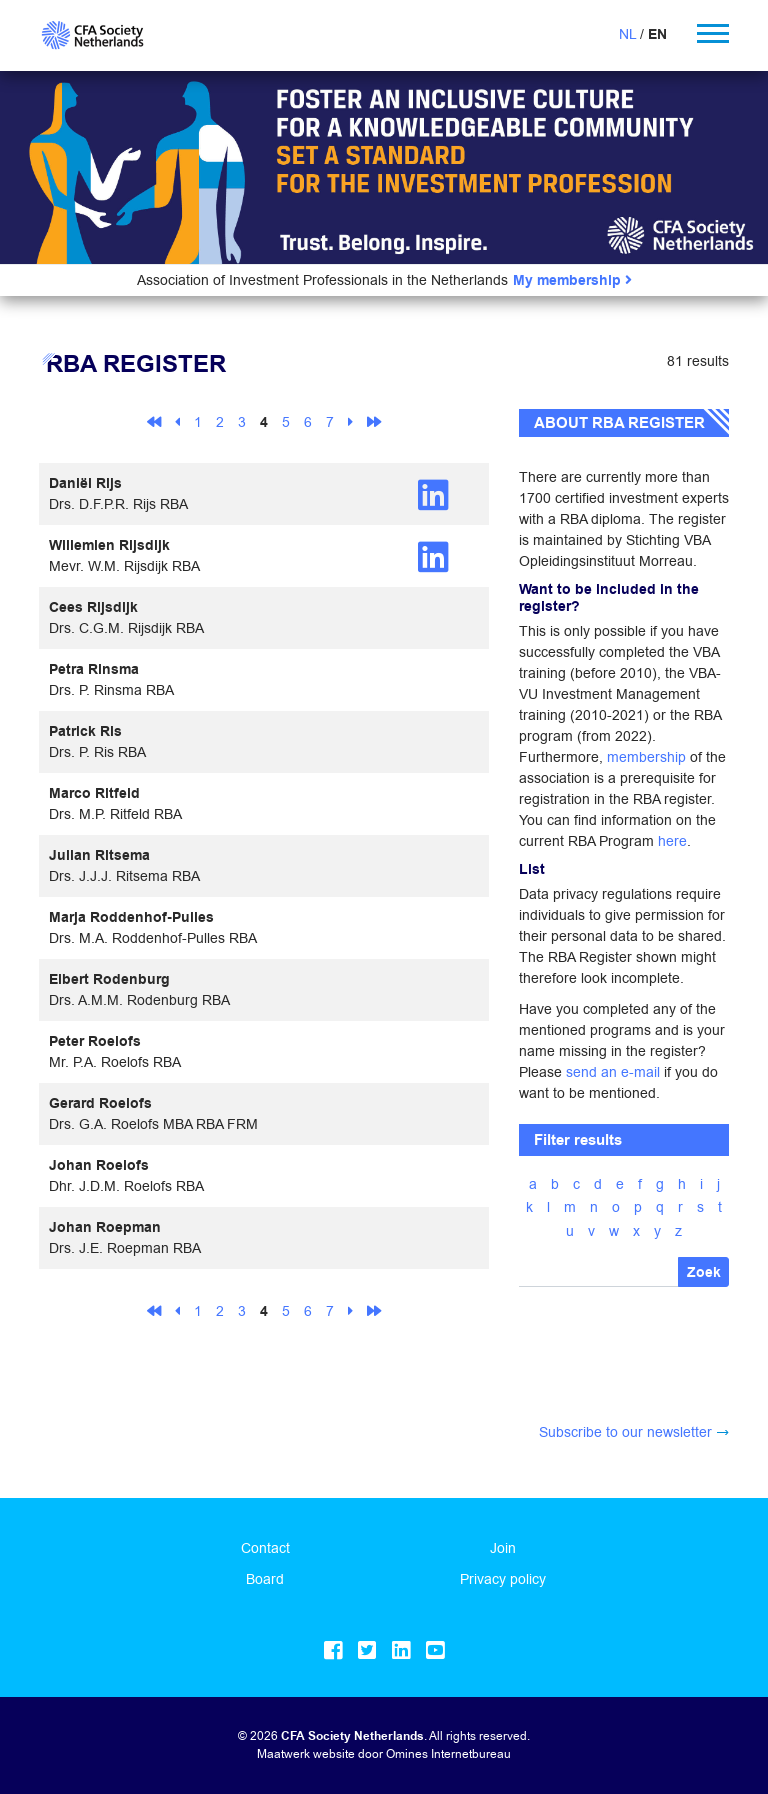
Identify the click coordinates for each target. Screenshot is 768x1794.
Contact (265, 1548)
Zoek (704, 1272)
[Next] (350, 421)
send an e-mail (613, 1072)
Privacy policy (503, 1579)
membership (646, 757)
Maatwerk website (306, 1753)
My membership (572, 280)
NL (627, 34)
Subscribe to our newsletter (625, 1432)
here (672, 841)
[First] (154, 421)
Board (265, 1579)
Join (503, 1548)
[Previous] (177, 421)
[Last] (374, 421)
